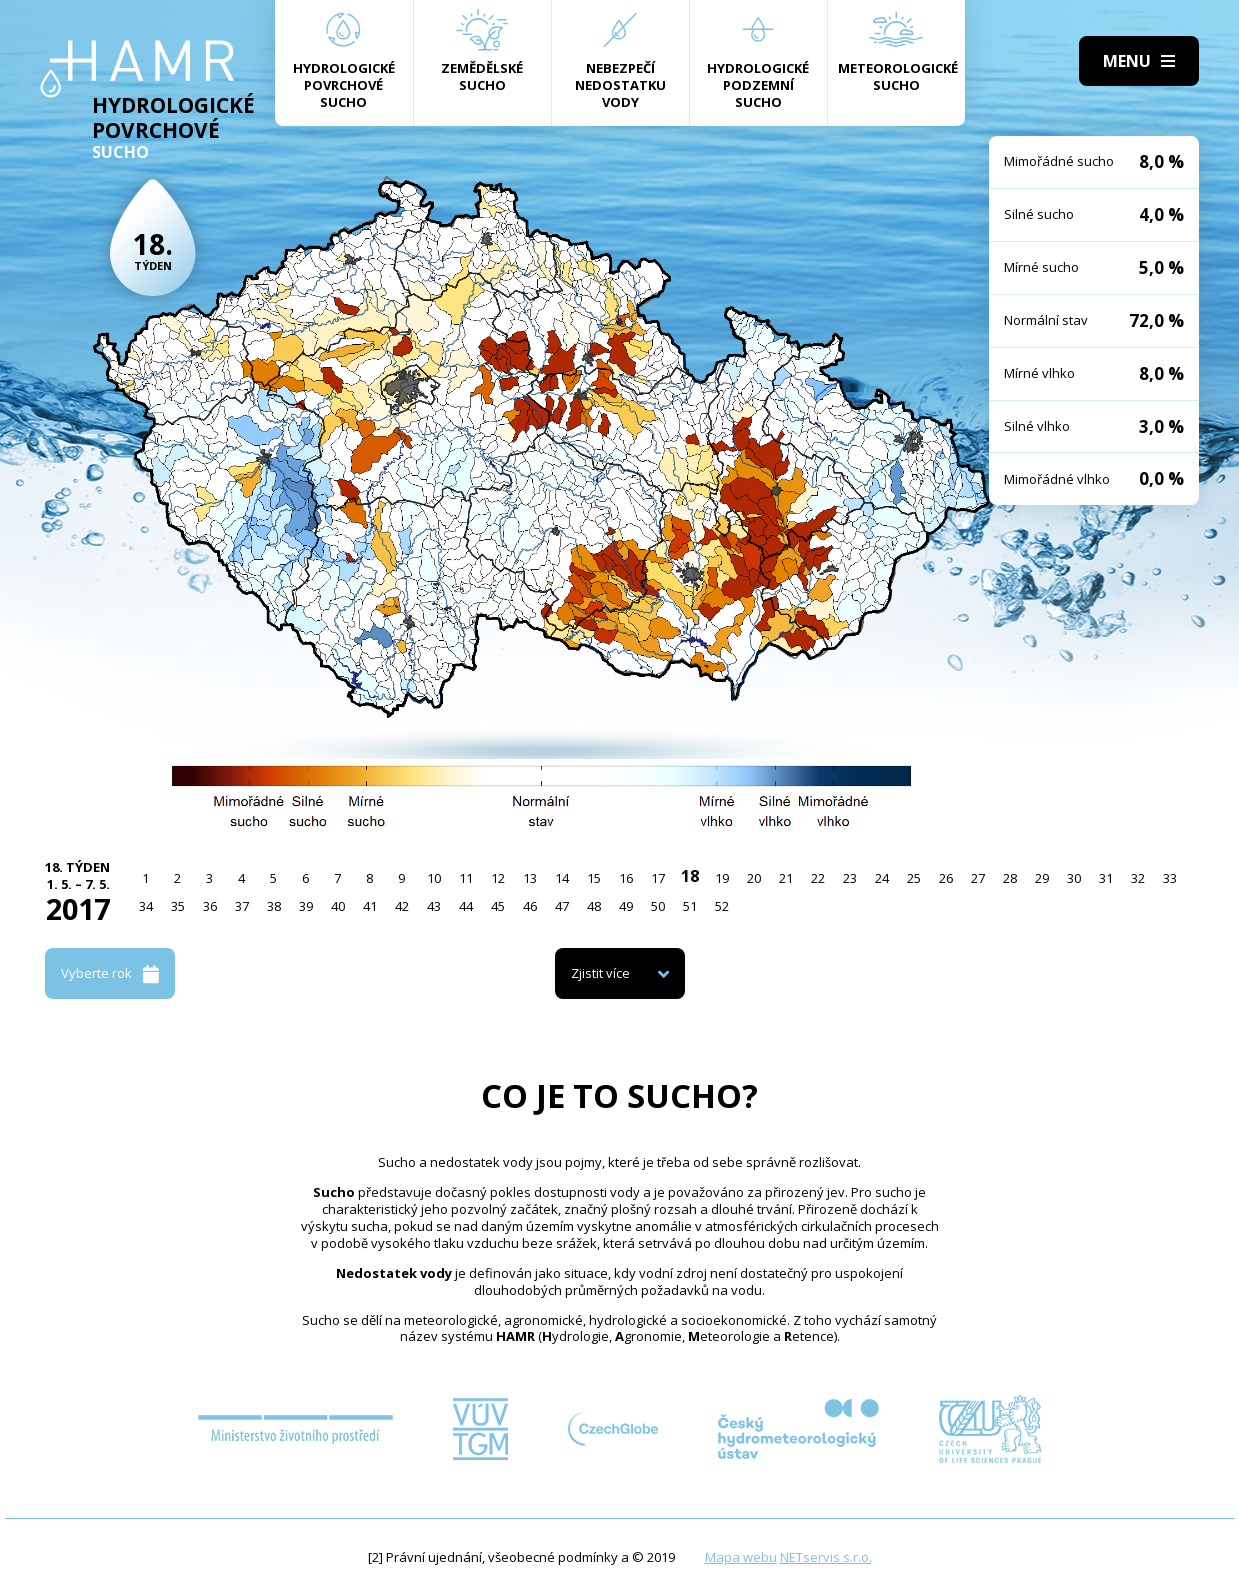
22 (818, 878)
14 (562, 878)
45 (498, 906)
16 (626, 878)
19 (722, 878)
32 (1138, 878)
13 (530, 878)
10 (434, 878)
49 (626, 906)
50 (658, 906)
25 (914, 878)
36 (210, 906)
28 (1010, 878)
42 (402, 906)
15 (594, 878)
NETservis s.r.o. (826, 1557)
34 (146, 906)
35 (178, 906)
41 (370, 906)
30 (1074, 878)
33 (1170, 878)
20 (754, 878)
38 (274, 906)
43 (434, 906)
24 (882, 878)
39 (306, 906)
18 (690, 876)
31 (1106, 878)
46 (530, 906)
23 (850, 878)
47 (562, 906)
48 (594, 906)
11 (466, 878)
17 (658, 878)
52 (722, 906)
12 (498, 878)
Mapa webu (741, 1557)
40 (338, 906)
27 (978, 878)
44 (466, 906)
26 (946, 878)
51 (690, 906)
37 (242, 906)
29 (1042, 878)
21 (786, 878)
